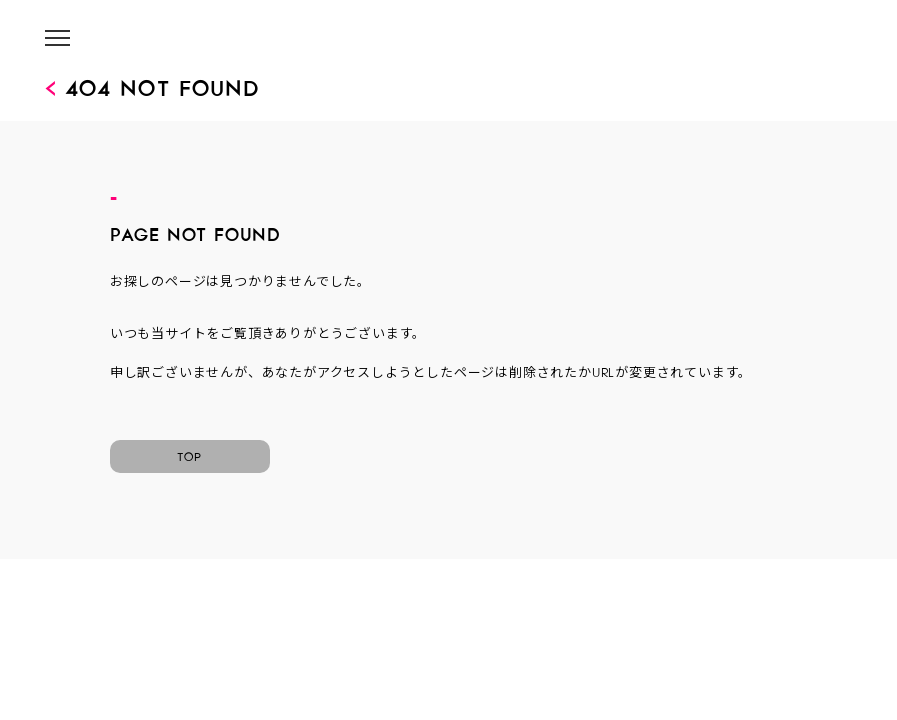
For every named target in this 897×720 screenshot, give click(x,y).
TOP (190, 454)
